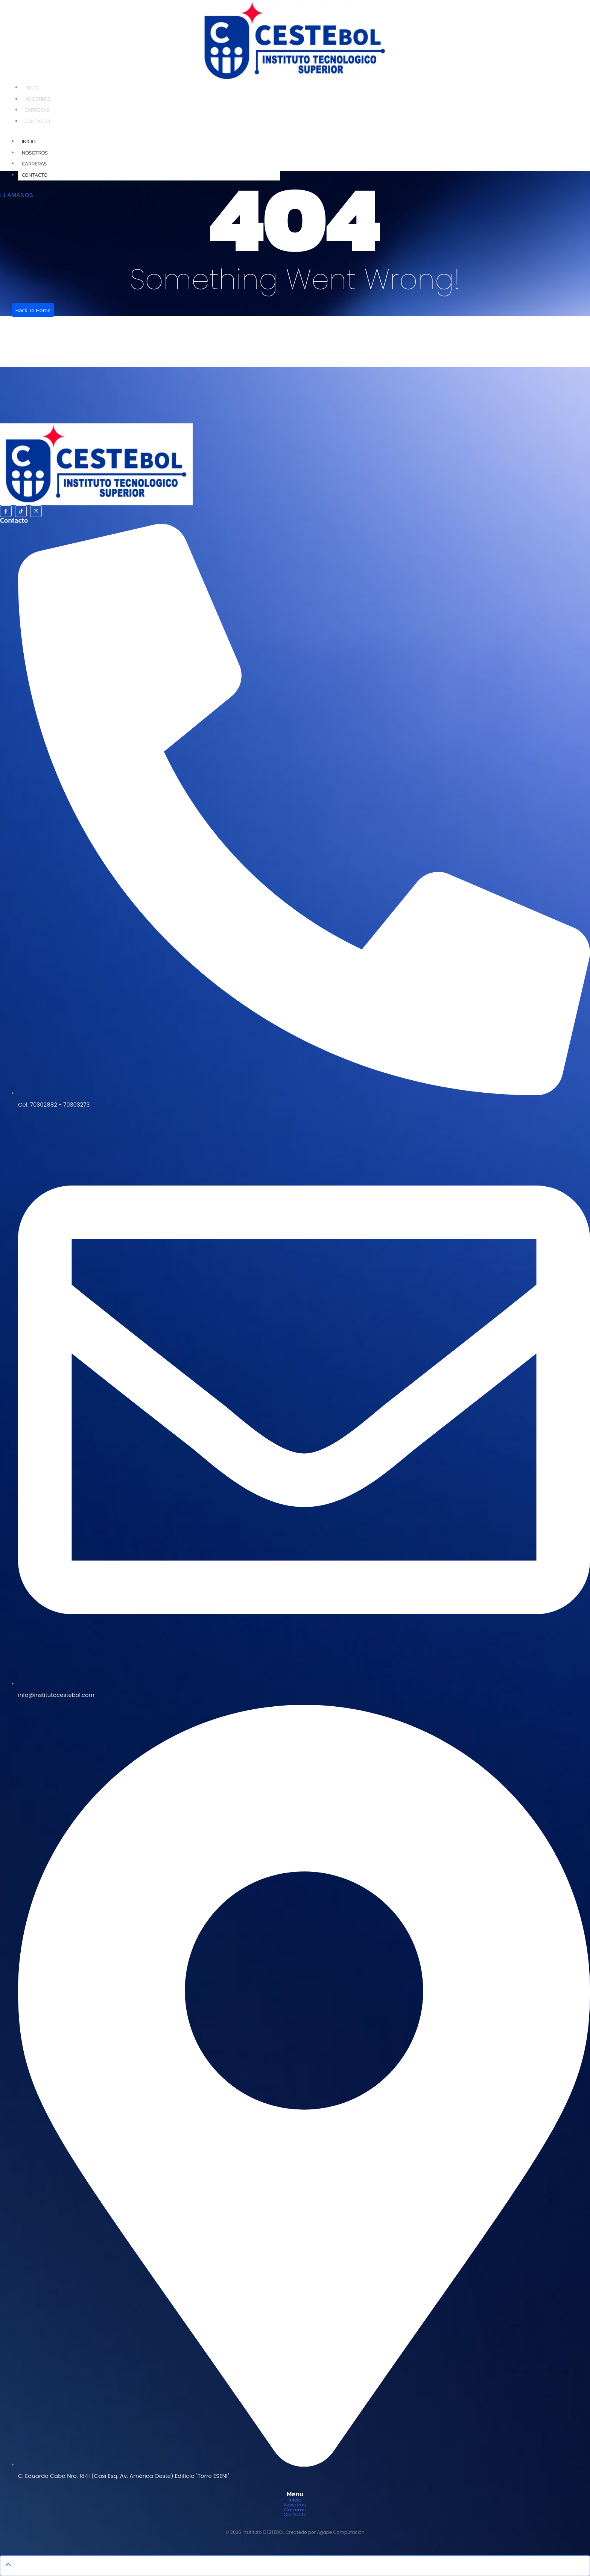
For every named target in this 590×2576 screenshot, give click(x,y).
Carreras (36, 110)
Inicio (31, 88)
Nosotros (37, 99)
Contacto (37, 121)
